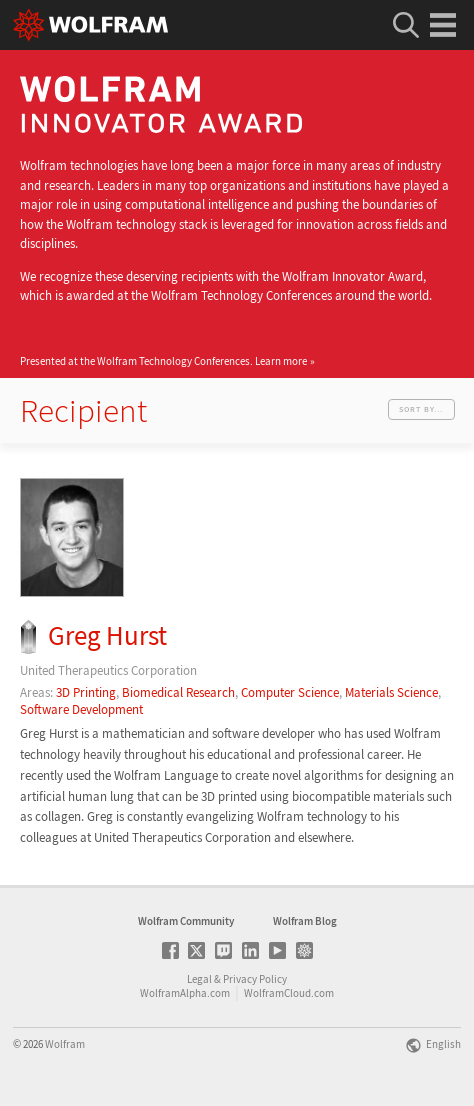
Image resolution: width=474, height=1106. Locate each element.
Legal (199, 979)
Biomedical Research (178, 692)
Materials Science (391, 692)
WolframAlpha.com (185, 993)
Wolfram (65, 1044)
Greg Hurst (107, 635)
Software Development (81, 709)
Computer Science (290, 692)
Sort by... (421, 409)
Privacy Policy (255, 979)
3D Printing (86, 692)
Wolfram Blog (305, 921)
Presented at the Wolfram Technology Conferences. (163, 361)
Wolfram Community (186, 921)
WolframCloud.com (289, 993)
